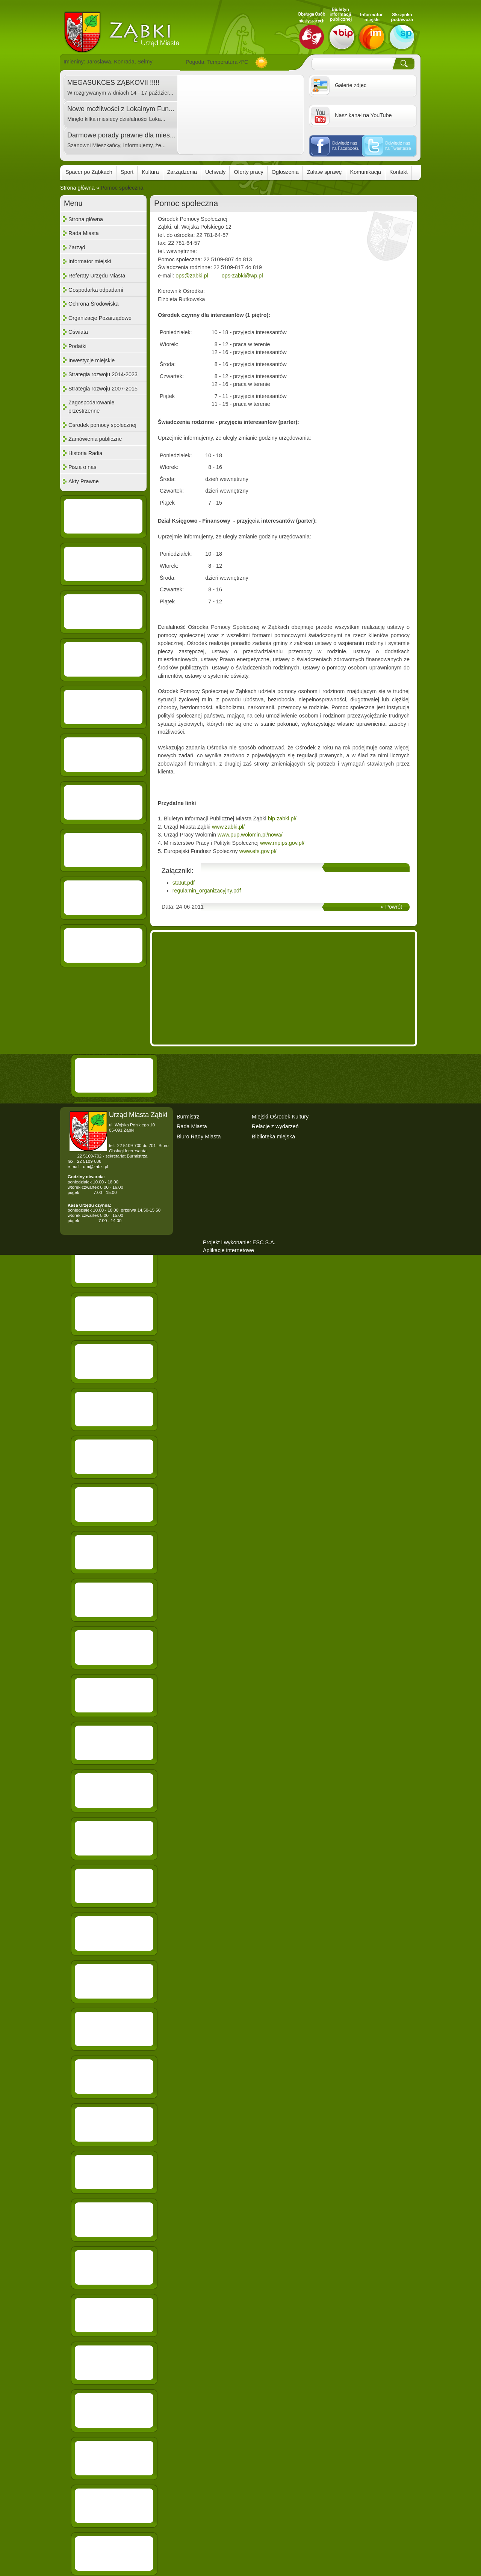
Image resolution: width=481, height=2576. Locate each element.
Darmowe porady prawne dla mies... (121, 135)
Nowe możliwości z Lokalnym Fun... (120, 109)
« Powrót (391, 907)
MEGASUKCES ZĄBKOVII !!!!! (113, 82)
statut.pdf (183, 883)
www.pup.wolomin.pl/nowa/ (250, 835)
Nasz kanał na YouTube (363, 115)
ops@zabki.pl (191, 276)
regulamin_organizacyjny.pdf (206, 891)
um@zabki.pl (95, 1166)
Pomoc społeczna (122, 188)
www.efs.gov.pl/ (258, 851)
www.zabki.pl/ (228, 827)
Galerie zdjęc (350, 85)
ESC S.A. (264, 1242)
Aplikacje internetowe (228, 1250)
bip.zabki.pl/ (282, 818)
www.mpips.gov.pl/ (282, 843)
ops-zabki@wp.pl (242, 276)
